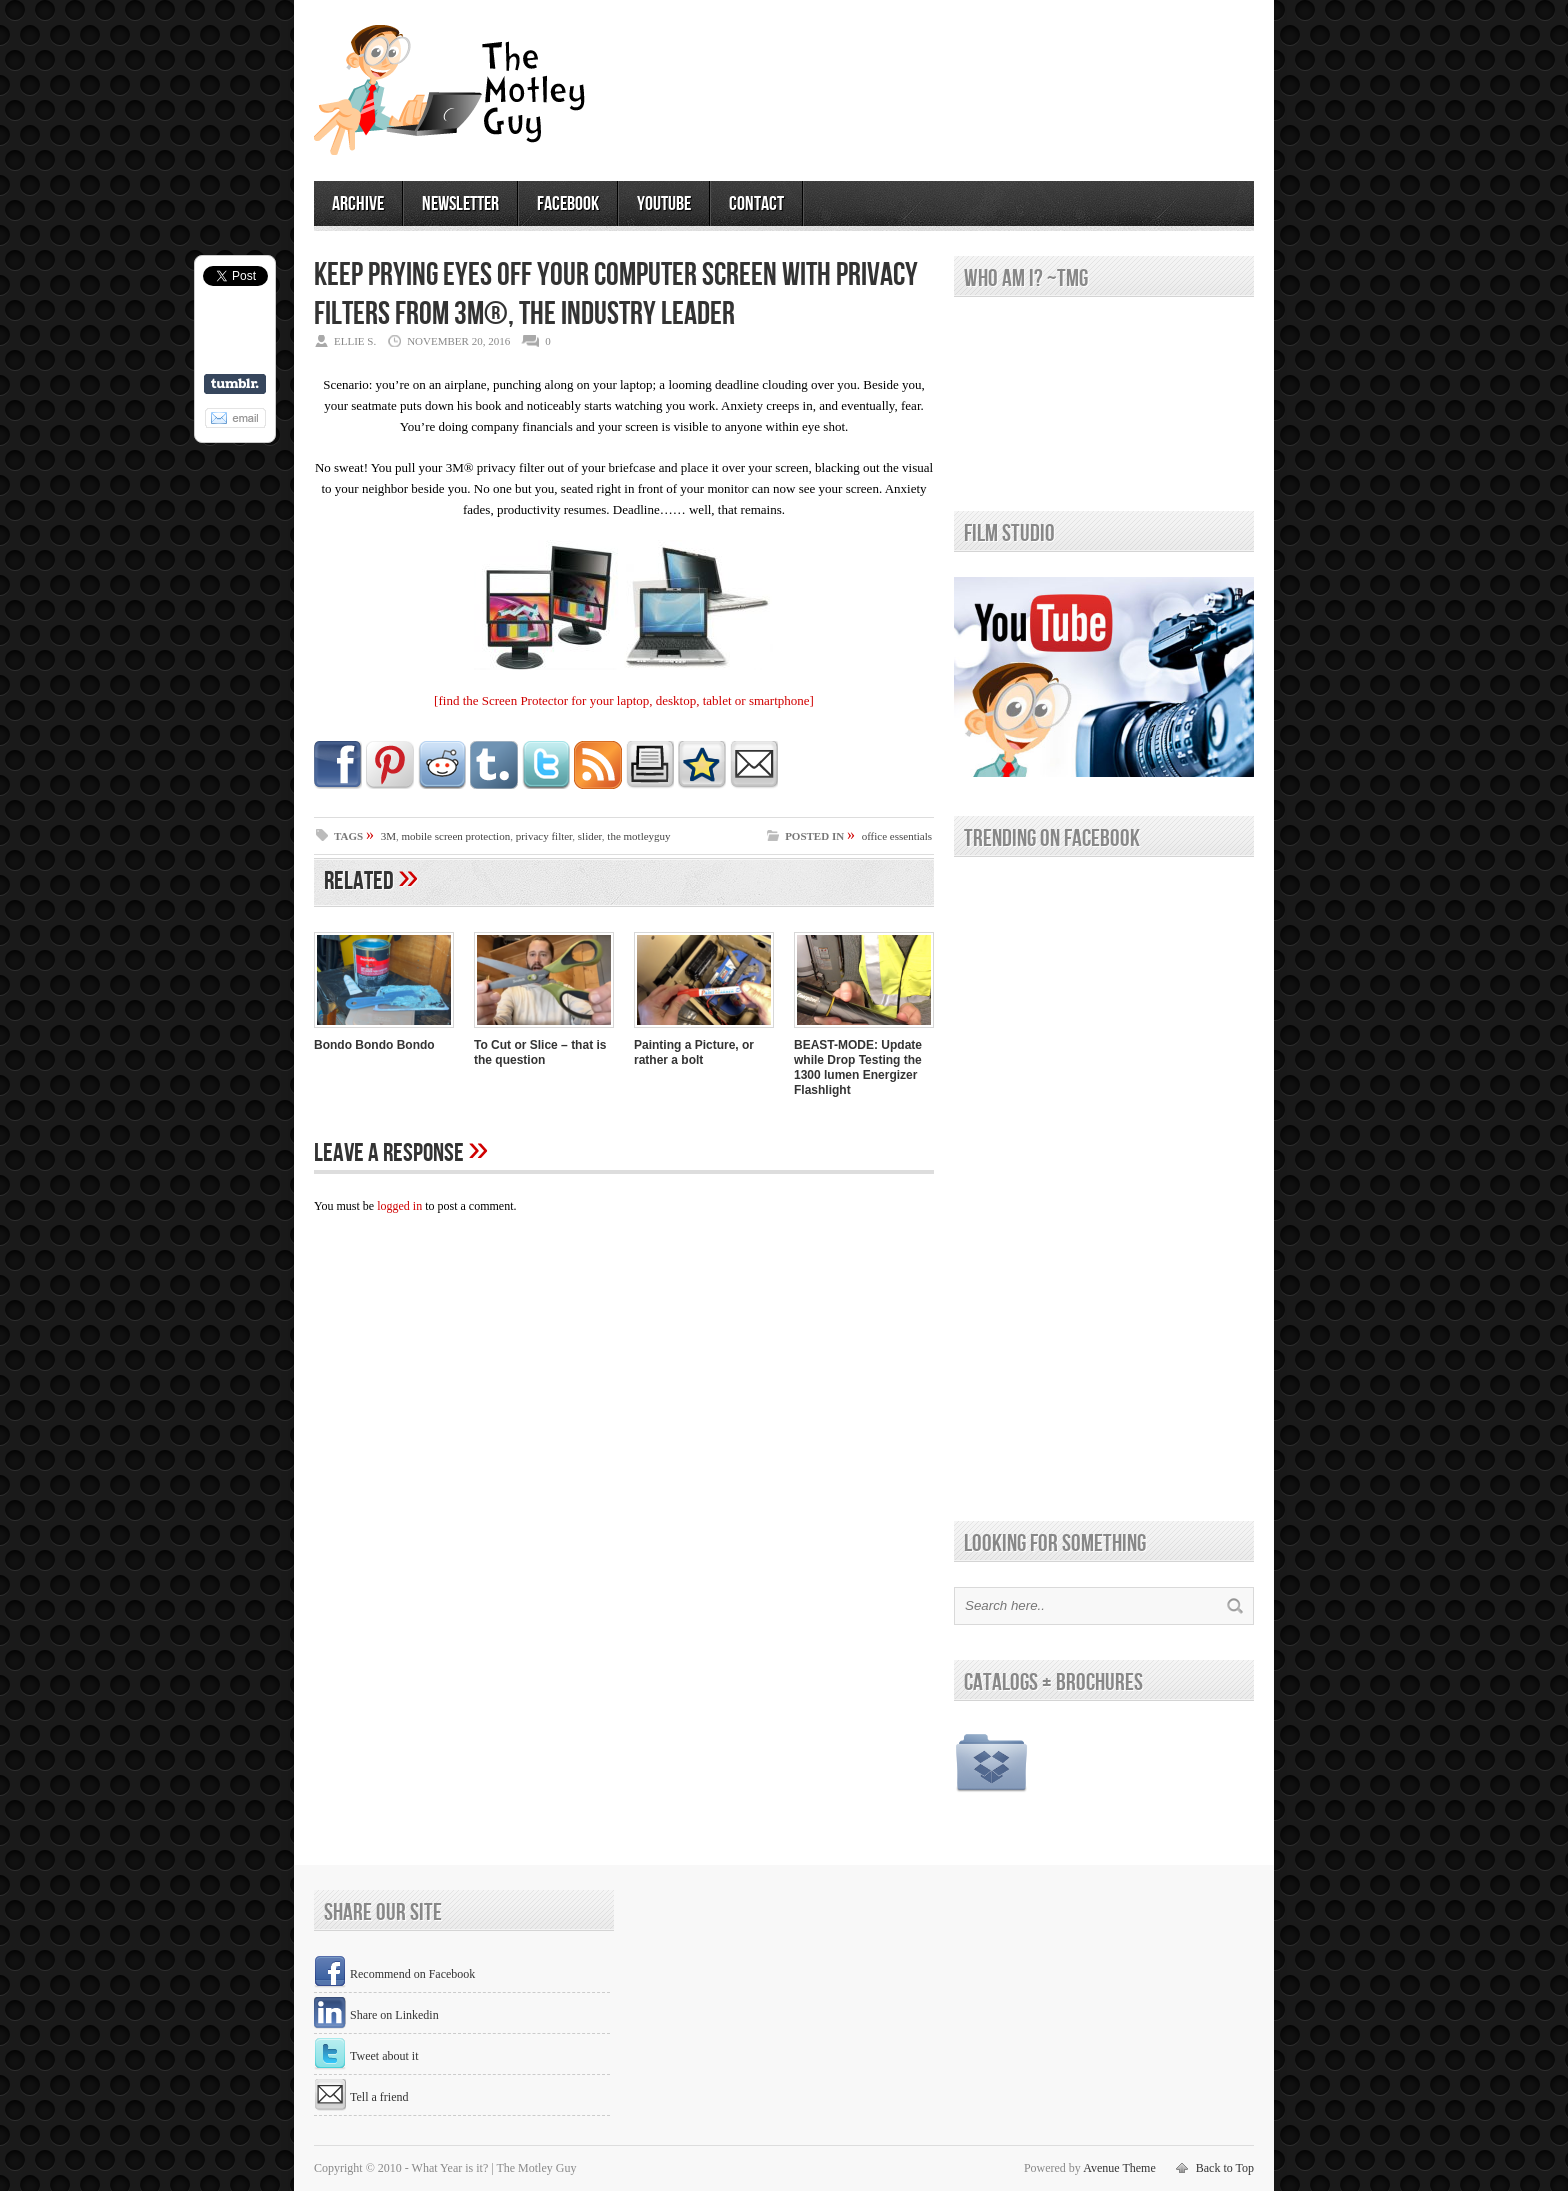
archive (358, 204)
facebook (568, 204)
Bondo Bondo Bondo (374, 1045)
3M (388, 836)
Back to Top (1225, 2168)
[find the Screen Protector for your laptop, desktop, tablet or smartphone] (624, 700)
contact (756, 204)
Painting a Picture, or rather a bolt (694, 1052)
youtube (664, 204)
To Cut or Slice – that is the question (540, 1052)
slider (590, 836)
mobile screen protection (455, 836)
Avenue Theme (1119, 2168)
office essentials (897, 836)
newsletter (460, 204)
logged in (399, 1206)
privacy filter (544, 836)
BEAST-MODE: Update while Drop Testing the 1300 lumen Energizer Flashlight (858, 1067)
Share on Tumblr (235, 384)
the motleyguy (638, 836)
